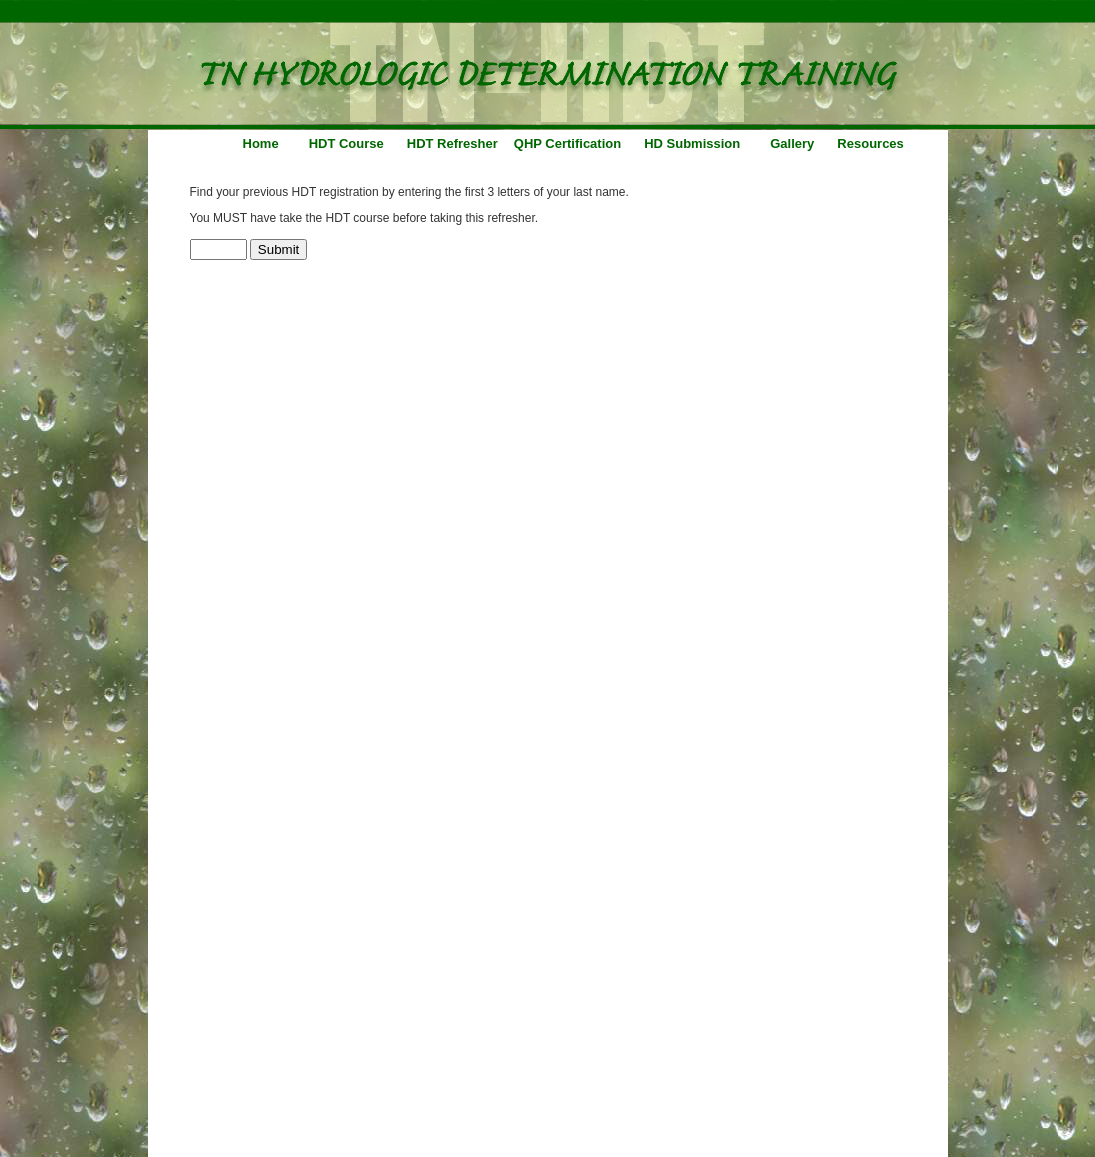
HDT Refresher (452, 143)
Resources (870, 143)
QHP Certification (567, 143)
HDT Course (346, 143)
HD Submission (692, 143)
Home (261, 143)
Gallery (792, 143)
